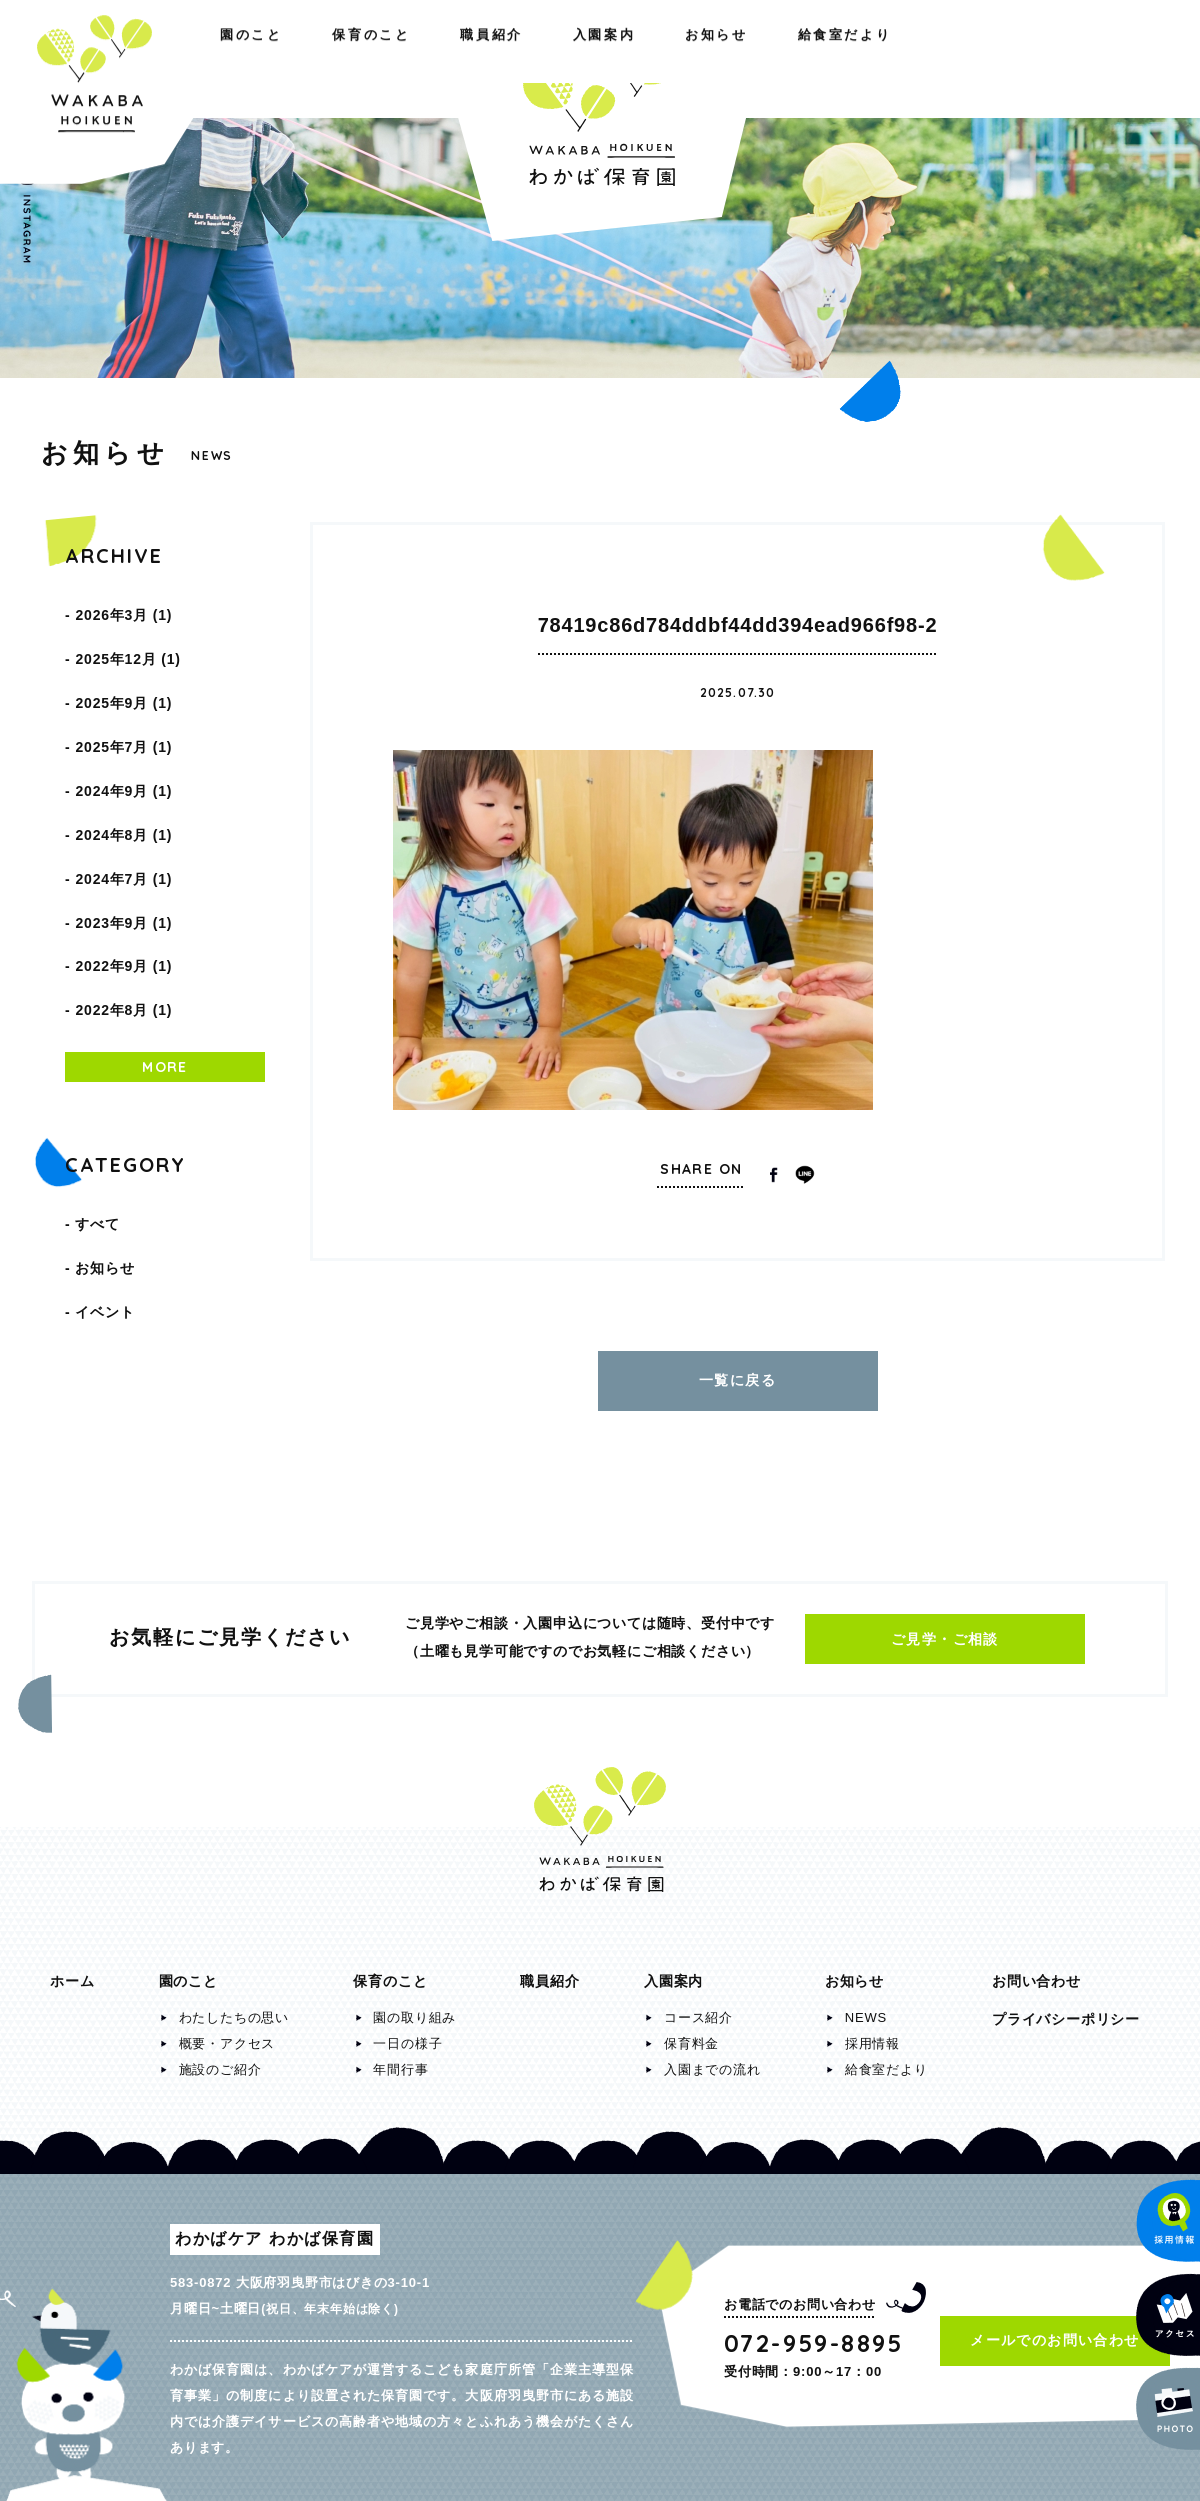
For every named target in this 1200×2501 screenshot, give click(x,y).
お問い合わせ (1036, 1971)
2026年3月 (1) (123, 610)
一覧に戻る (737, 1375)
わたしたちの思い (234, 2007)
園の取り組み (414, 2007)
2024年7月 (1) (123, 814)
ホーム (72, 1971)
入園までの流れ (712, 2059)
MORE (165, 968)
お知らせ (943, 58)
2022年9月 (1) (123, 882)
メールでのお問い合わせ (1054, 2330)
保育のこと (220, 58)
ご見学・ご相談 (945, 1629)
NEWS (866, 2007)
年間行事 (400, 2059)
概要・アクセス (227, 2033)
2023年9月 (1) (123, 848)
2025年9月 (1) (123, 678)
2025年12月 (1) (127, 644)
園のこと (81, 58)
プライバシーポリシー (1066, 2009)
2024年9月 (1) (123, 746)
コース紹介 (698, 2007)
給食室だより (1089, 58)
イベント (104, 1188)
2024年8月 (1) (123, 780)
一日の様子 (407, 2033)
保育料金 (691, 2033)
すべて (97, 1120)
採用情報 (872, 2033)
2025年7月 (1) (123, 712)
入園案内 (811, 58)
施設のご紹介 (220, 2059)
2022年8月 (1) (123, 916)
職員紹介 (360, 58)
